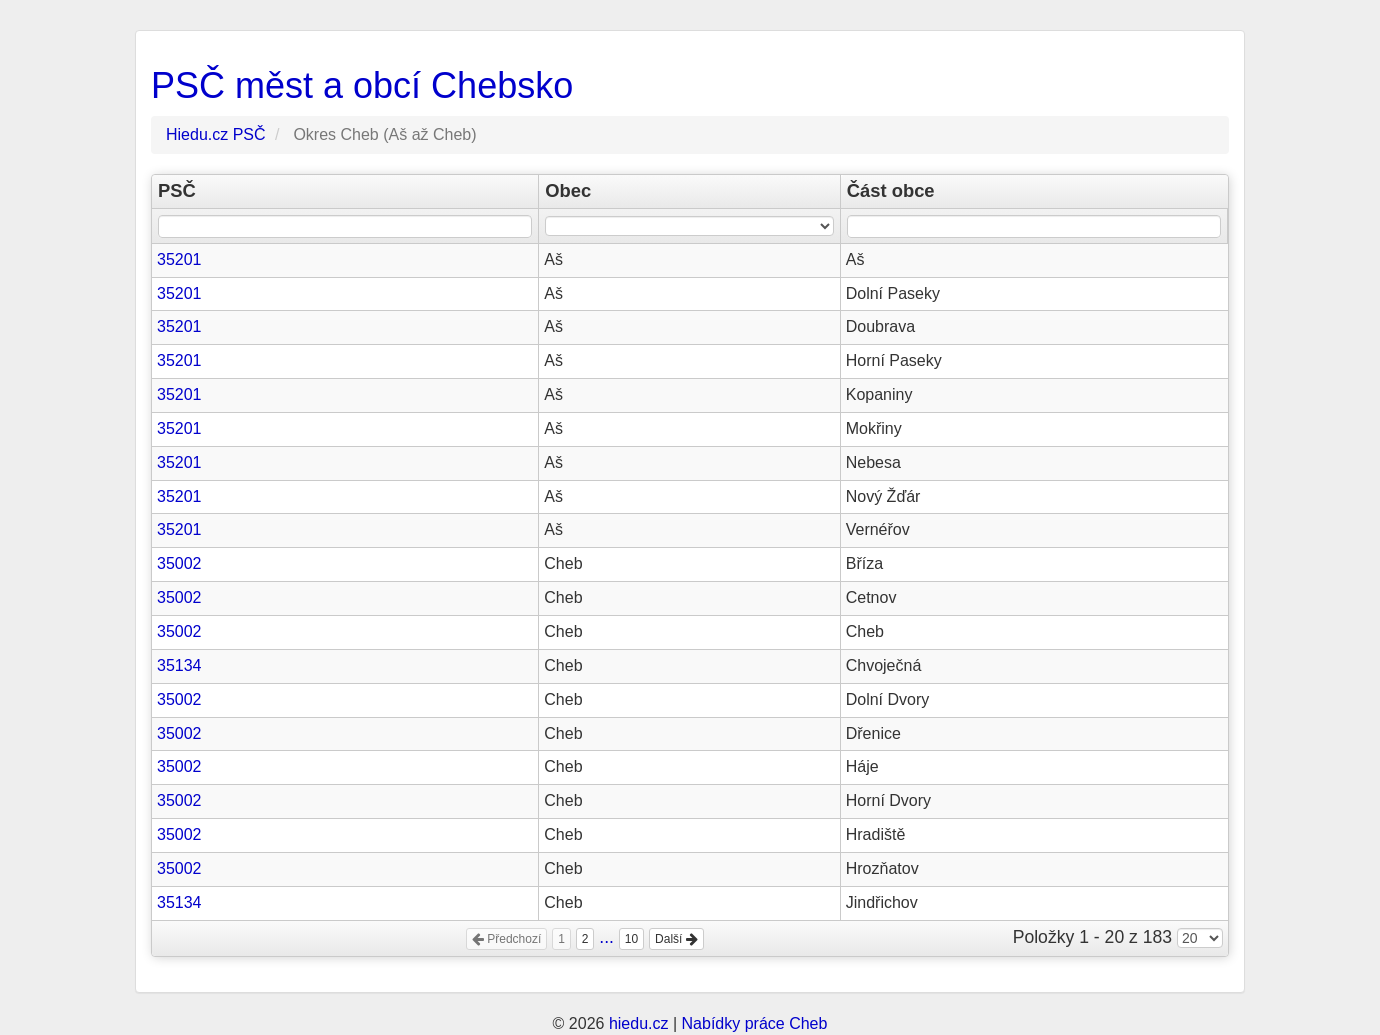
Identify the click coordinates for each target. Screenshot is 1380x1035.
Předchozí (506, 939)
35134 (179, 665)
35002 (179, 563)
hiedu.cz (639, 1023)
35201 (179, 259)
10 (631, 939)
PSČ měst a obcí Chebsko (362, 85)
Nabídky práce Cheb (755, 1023)
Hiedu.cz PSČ (216, 134)
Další (676, 939)
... (606, 937)
